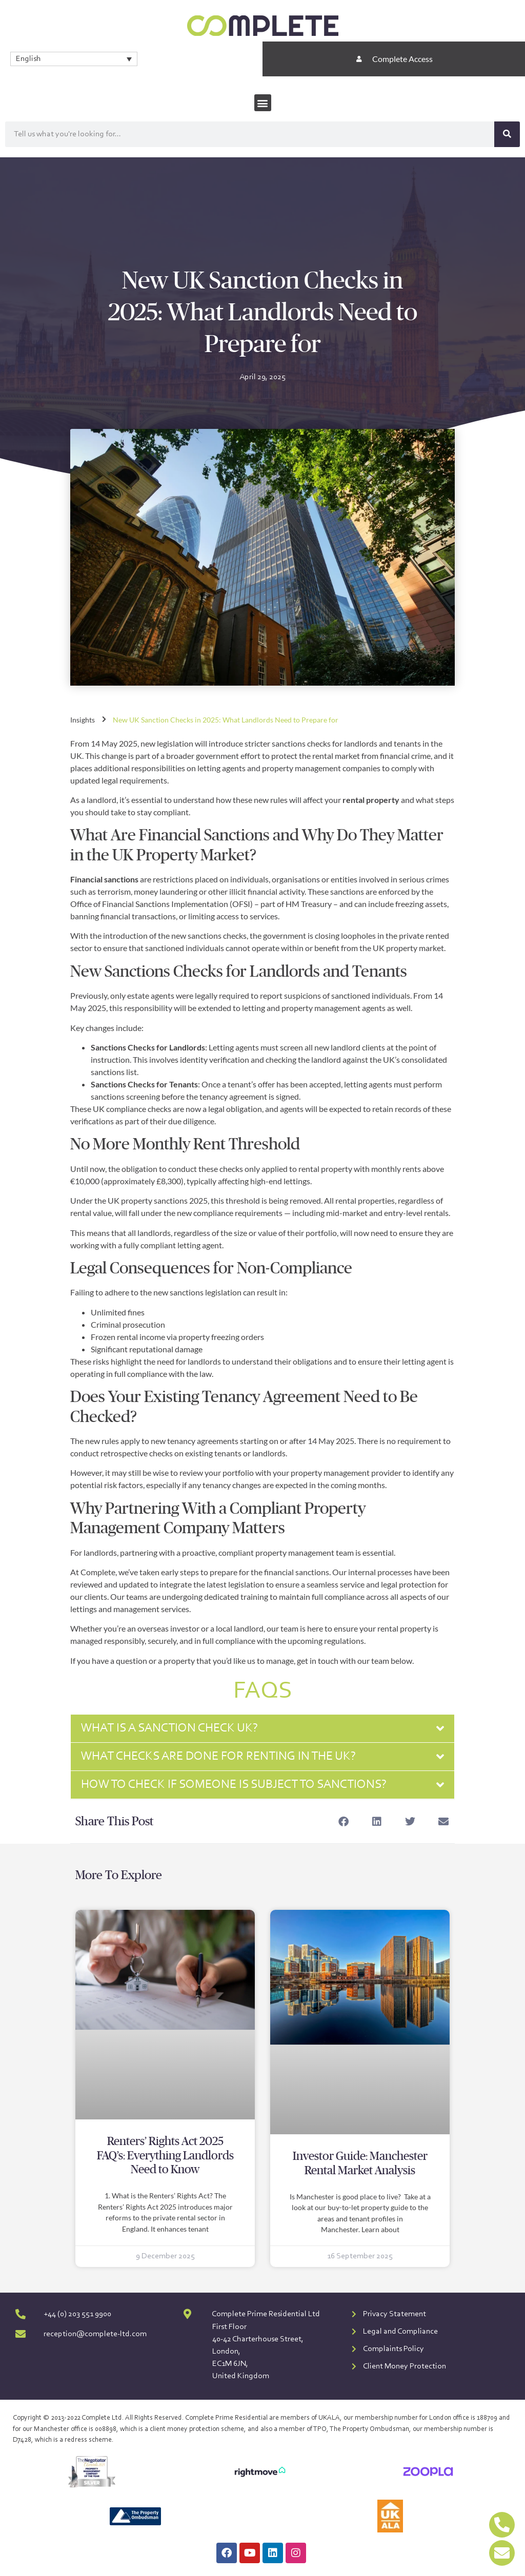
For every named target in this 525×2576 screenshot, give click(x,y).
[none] (73, 59)
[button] (262, 102)
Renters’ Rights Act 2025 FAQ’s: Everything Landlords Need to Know (165, 2155)
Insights (82, 719)
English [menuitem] (28, 59)
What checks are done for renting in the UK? (218, 1756)
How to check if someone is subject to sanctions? (234, 1785)
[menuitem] (73, 59)
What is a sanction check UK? (169, 1728)
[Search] (507, 134)
